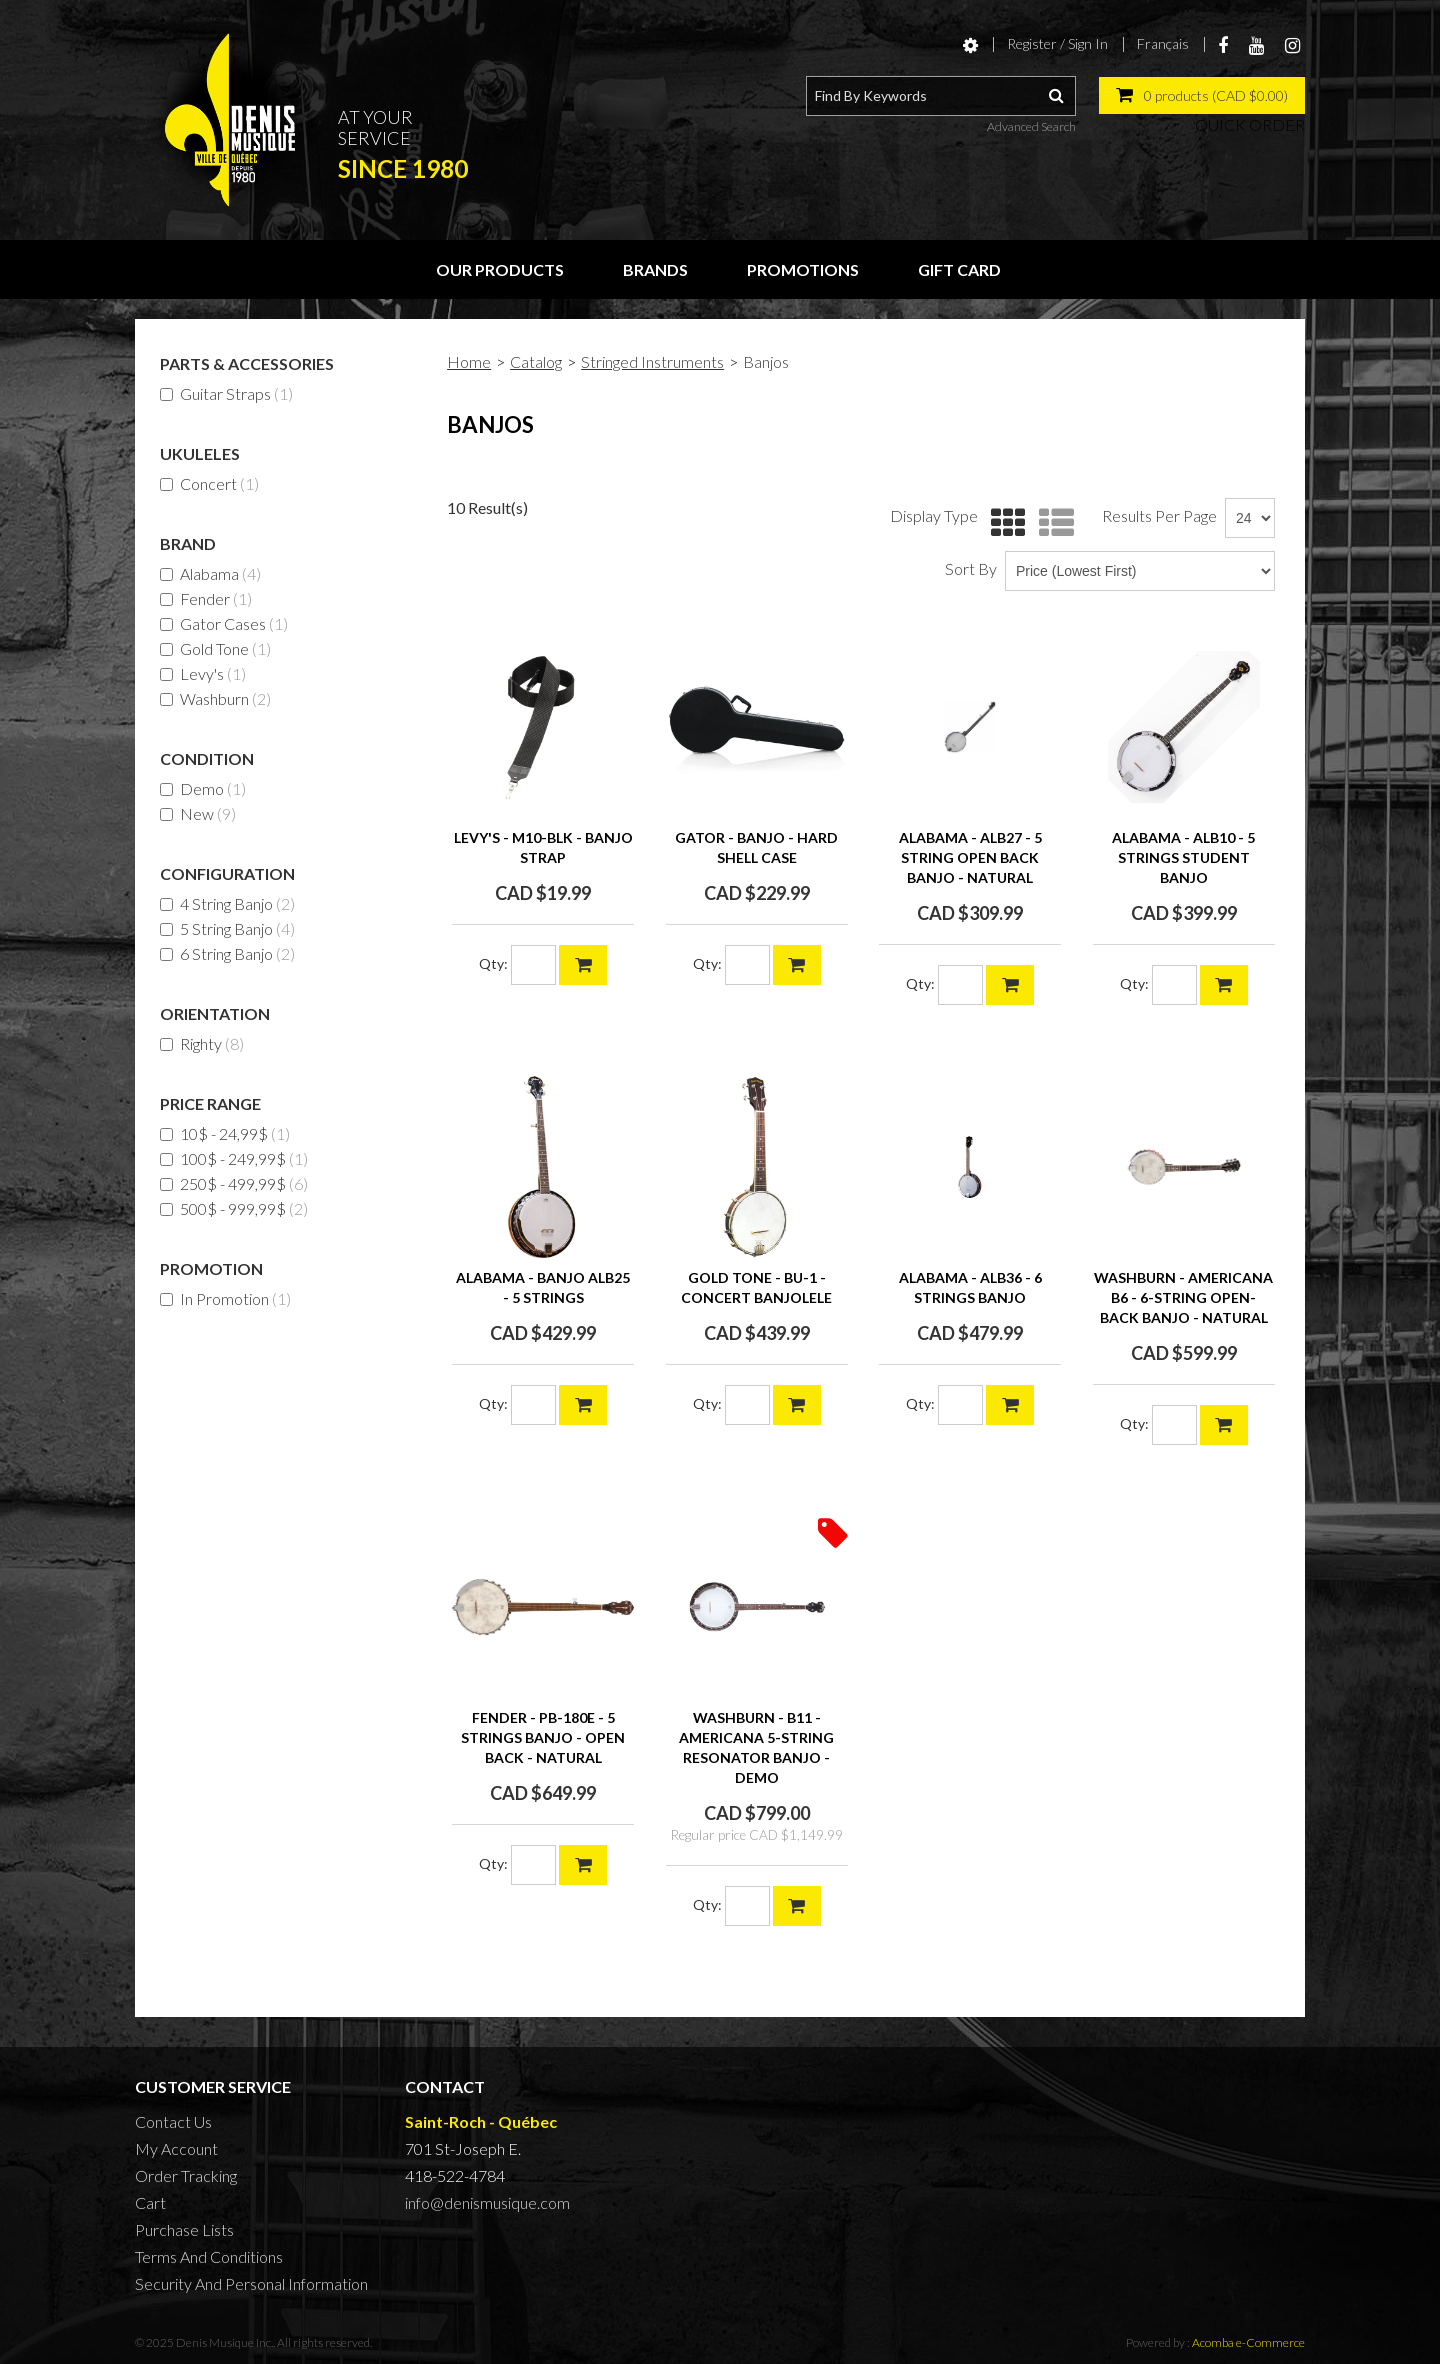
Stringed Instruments (652, 361)
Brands (655, 269)
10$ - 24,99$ (225, 1133)
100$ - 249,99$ (234, 1158)
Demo (203, 788)
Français (1163, 43)
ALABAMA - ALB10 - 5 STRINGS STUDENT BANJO (1183, 857)
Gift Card (959, 269)
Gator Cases (224, 623)
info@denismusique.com (487, 2202)
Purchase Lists (184, 2229)
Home (469, 361)
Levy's (203, 673)
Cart (150, 2202)
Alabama (210, 573)
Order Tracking (186, 2175)
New (198, 813)
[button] (1202, 95)
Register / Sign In (1057, 43)
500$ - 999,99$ (234, 1208)
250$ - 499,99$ (234, 1183)
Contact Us (173, 2121)
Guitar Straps (226, 393)
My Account (176, 2148)
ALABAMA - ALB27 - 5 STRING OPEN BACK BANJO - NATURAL (970, 857)
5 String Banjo (227, 928)
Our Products (500, 269)
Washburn (215, 698)
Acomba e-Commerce (1248, 2342)
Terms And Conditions (209, 2256)
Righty (202, 1043)
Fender (206, 598)
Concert (209, 483)
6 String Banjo (227, 953)
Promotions (803, 269)
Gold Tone (215, 648)
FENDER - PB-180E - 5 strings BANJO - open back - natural (543, 1737)
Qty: (493, 963)
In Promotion (225, 1298)
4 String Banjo (227, 903)
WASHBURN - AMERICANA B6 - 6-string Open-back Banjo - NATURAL (1183, 1297)
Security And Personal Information (251, 2283)
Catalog (536, 361)
